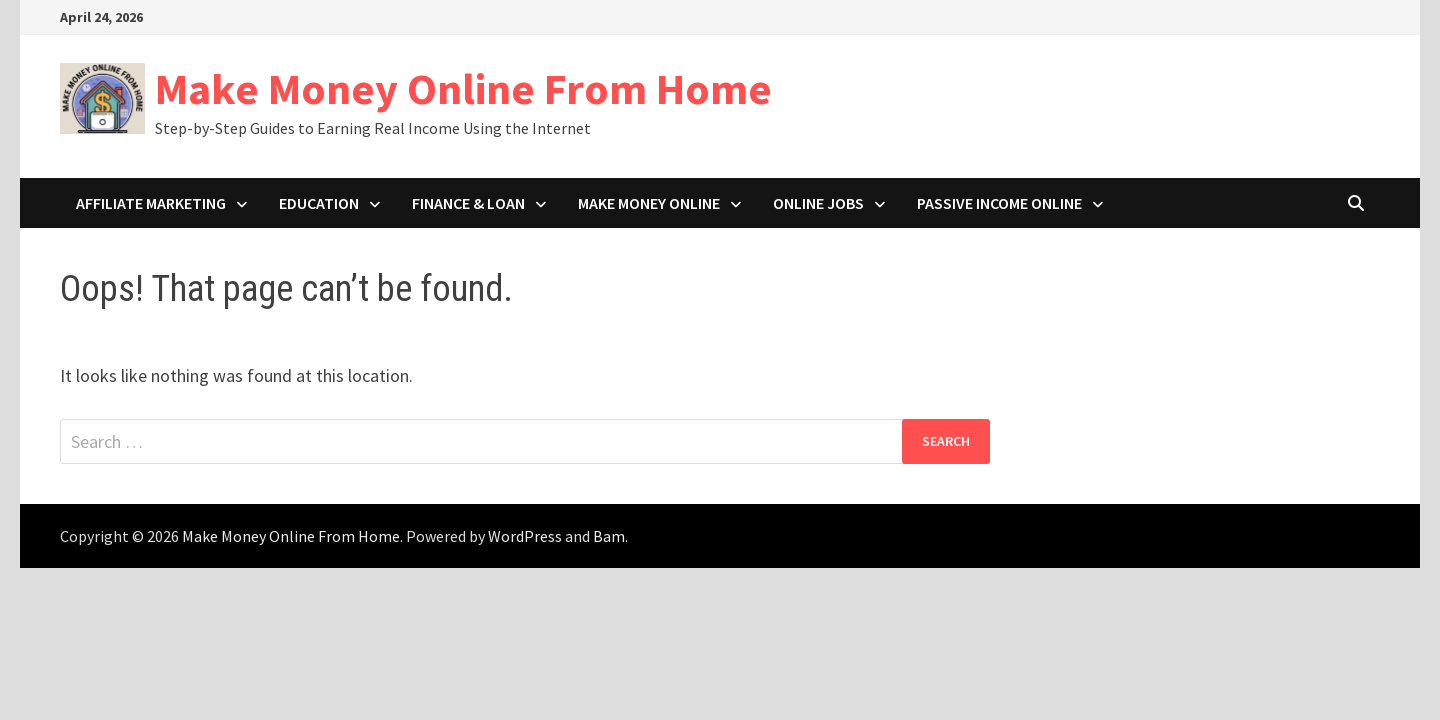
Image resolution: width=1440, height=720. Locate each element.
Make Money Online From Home (463, 88)
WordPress (525, 536)
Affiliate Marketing (151, 203)
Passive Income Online (999, 203)
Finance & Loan (468, 203)
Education (319, 203)
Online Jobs (818, 203)
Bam (609, 536)
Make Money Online (649, 203)
